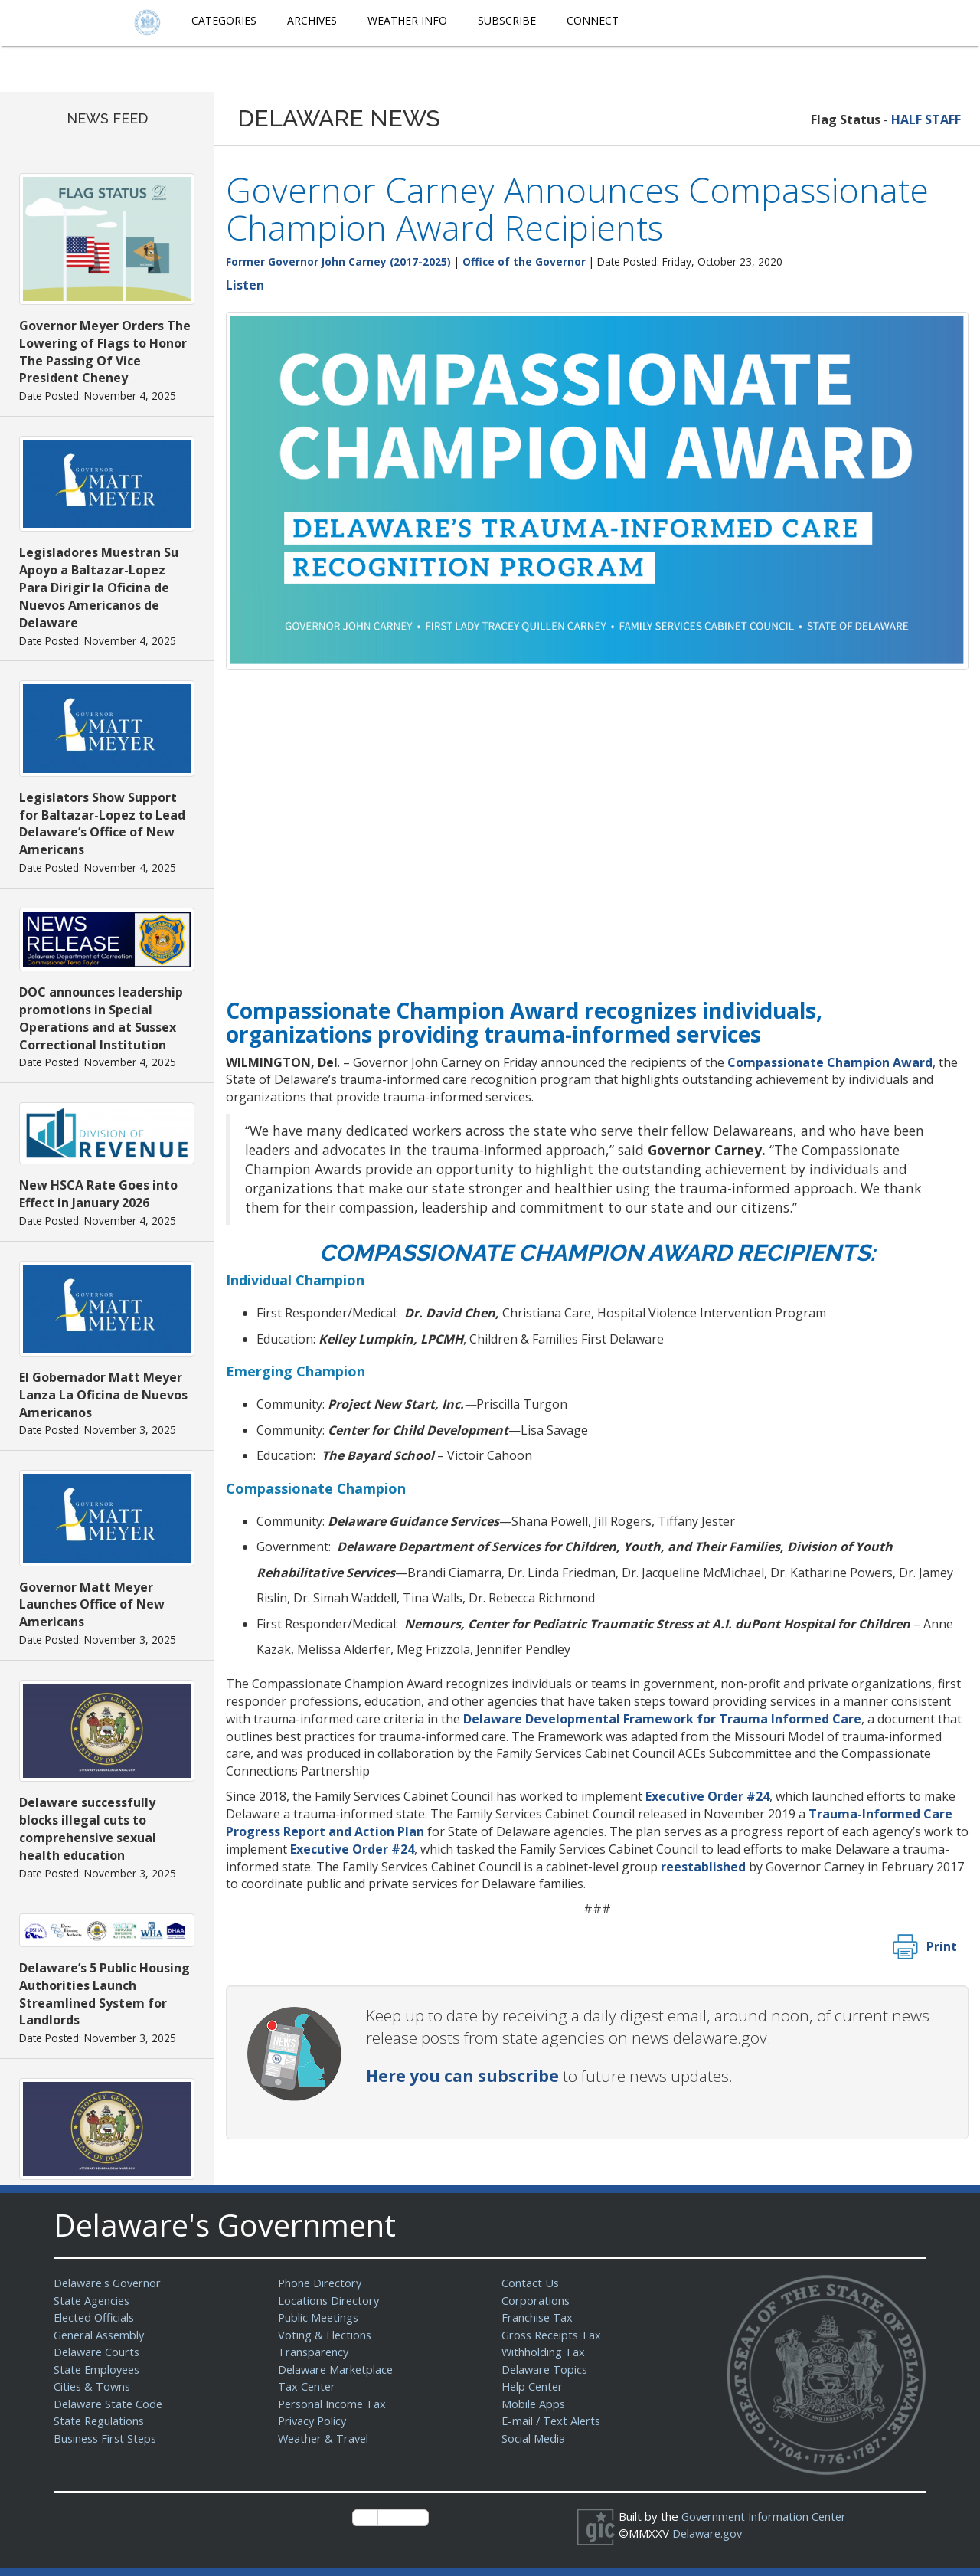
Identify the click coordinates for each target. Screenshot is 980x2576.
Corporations (535, 2300)
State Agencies (93, 2300)
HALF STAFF (926, 119)
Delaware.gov (708, 2533)
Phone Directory (321, 2282)
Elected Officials (96, 2317)
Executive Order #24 (707, 1796)
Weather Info (407, 20)
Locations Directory (329, 2300)
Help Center (533, 2386)
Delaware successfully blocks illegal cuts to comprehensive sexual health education (87, 1829)
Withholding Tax (543, 2351)
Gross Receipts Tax (553, 2334)
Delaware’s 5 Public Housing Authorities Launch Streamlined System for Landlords (104, 1994)
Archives (312, 20)
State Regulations (100, 2420)
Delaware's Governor (110, 2282)
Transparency (314, 2351)
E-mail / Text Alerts (552, 2420)
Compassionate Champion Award (830, 1062)
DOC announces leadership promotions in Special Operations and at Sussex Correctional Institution (101, 1018)
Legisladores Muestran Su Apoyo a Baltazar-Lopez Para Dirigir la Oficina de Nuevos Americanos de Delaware (98, 587)
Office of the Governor (524, 261)
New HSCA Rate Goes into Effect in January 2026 (98, 1194)
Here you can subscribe (462, 2076)
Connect (593, 20)
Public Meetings (319, 2317)
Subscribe (507, 20)
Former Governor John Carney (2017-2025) (338, 261)
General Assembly (101, 2334)
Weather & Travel (325, 2438)
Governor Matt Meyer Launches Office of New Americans (92, 1605)
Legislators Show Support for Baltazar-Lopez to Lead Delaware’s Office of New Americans (102, 824)
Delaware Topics (545, 2369)
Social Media (533, 2438)
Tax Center (307, 2386)
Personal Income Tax (334, 2403)
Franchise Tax (537, 2317)
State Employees (99, 2369)
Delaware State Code (110, 2403)
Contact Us (530, 2282)
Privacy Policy (314, 2420)
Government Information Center (766, 2516)
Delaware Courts (98, 2351)
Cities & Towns (93, 2386)
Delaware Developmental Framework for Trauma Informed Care (662, 1718)
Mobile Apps (534, 2403)
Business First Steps (108, 2438)
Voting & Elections (326, 2334)
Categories (223, 20)
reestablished (703, 1866)
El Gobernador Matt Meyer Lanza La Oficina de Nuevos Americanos (103, 1395)
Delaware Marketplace (337, 2369)
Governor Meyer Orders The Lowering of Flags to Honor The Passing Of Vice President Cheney (105, 352)
